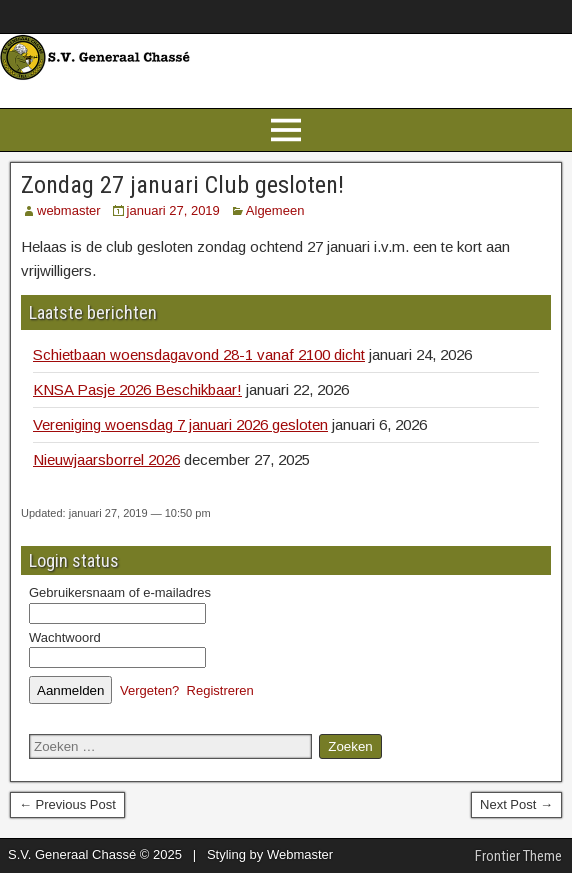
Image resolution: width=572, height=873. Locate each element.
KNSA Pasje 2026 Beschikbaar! (137, 389)
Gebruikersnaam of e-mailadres (120, 592)
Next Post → (516, 804)
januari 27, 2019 (173, 210)
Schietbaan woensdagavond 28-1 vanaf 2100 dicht (199, 354)
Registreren (220, 690)
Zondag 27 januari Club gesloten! (182, 185)
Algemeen (275, 210)
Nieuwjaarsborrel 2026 (106, 459)
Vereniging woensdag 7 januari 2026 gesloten (180, 424)
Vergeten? (149, 690)
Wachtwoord (65, 637)
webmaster (69, 210)
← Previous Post (67, 804)
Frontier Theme (518, 856)
